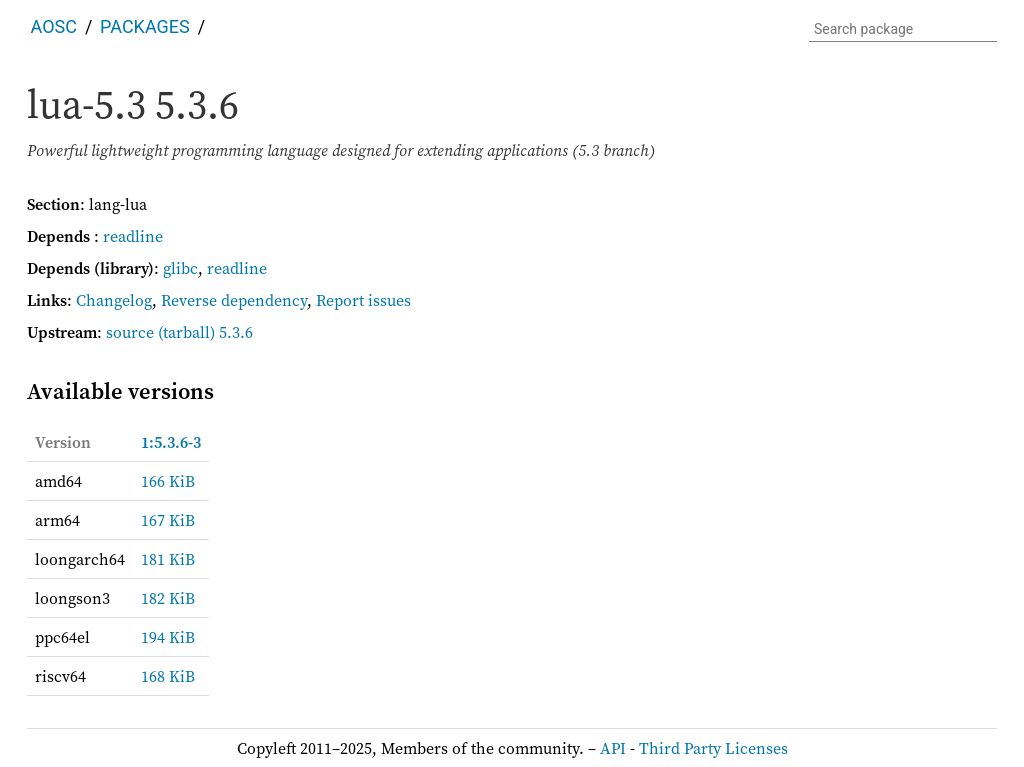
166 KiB (168, 481)
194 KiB (168, 637)
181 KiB (168, 559)
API (613, 748)
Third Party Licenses (713, 748)
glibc (180, 268)
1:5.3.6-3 (171, 442)
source (130, 332)
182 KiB (168, 598)
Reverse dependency (234, 300)
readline (133, 236)
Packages (145, 26)
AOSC (54, 26)
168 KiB (168, 676)
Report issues (363, 300)
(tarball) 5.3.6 (205, 332)
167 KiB (168, 520)
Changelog (114, 300)
